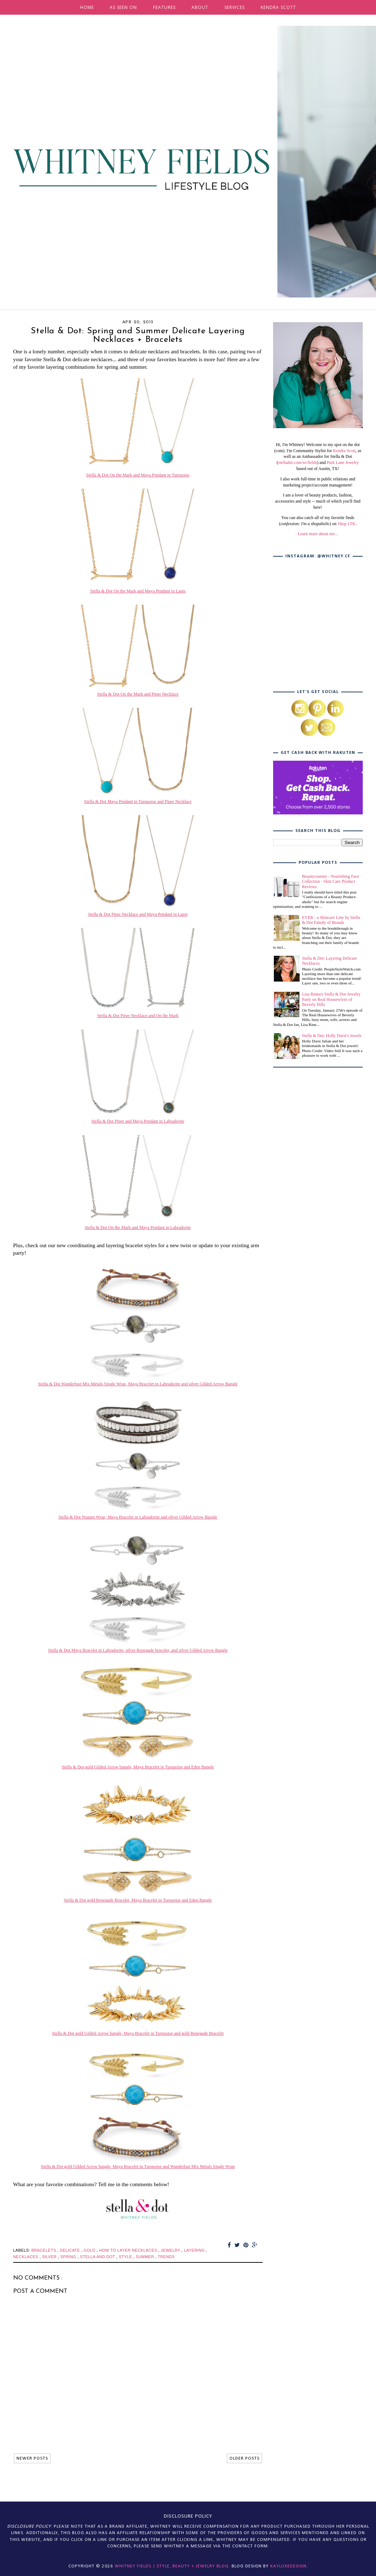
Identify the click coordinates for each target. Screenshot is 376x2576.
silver (50, 2257)
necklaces (26, 2257)
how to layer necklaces (128, 2250)
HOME (87, 7)
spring (68, 2257)
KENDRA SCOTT (278, 7)
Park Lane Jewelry (343, 462)
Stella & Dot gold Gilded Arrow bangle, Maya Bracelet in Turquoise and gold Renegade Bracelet (138, 2033)
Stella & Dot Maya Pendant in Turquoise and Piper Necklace (138, 801)
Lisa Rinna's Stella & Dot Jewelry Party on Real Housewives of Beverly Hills (331, 999)
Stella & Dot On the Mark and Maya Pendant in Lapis (137, 591)
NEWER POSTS (32, 2458)
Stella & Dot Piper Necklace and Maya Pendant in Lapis (138, 914)
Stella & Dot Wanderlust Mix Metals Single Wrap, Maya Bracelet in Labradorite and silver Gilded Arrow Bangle (138, 1383)
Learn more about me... (318, 533)
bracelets (44, 2250)
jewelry (171, 2250)
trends (166, 2257)
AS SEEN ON (123, 7)
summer (146, 2257)
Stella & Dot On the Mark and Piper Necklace (138, 694)
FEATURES (164, 7)
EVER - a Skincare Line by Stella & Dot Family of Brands (331, 920)
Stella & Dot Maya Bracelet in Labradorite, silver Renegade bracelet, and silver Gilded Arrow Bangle (138, 1650)
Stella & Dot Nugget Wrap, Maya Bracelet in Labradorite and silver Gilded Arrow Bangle (137, 1517)
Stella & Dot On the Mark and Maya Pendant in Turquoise (138, 475)
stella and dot (98, 2257)
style (126, 2257)
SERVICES (234, 7)
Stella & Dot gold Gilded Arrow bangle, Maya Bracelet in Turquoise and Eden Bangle (138, 1766)
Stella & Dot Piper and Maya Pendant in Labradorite (137, 1121)
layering (195, 2250)
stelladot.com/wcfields (297, 462)
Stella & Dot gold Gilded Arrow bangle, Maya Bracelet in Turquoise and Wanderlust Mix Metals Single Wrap (138, 2166)
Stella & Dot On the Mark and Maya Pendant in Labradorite (138, 1227)
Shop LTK (347, 523)
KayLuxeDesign (288, 2566)
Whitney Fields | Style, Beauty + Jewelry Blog (172, 2566)
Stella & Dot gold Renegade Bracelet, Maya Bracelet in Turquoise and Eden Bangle (138, 1900)
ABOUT (199, 7)
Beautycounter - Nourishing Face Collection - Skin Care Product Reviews (331, 881)
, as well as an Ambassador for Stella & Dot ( (319, 456)
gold (90, 2250)
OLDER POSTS (244, 2458)
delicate (70, 2250)
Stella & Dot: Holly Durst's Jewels (332, 1035)
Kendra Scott (344, 450)
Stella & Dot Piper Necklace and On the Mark (138, 1015)
